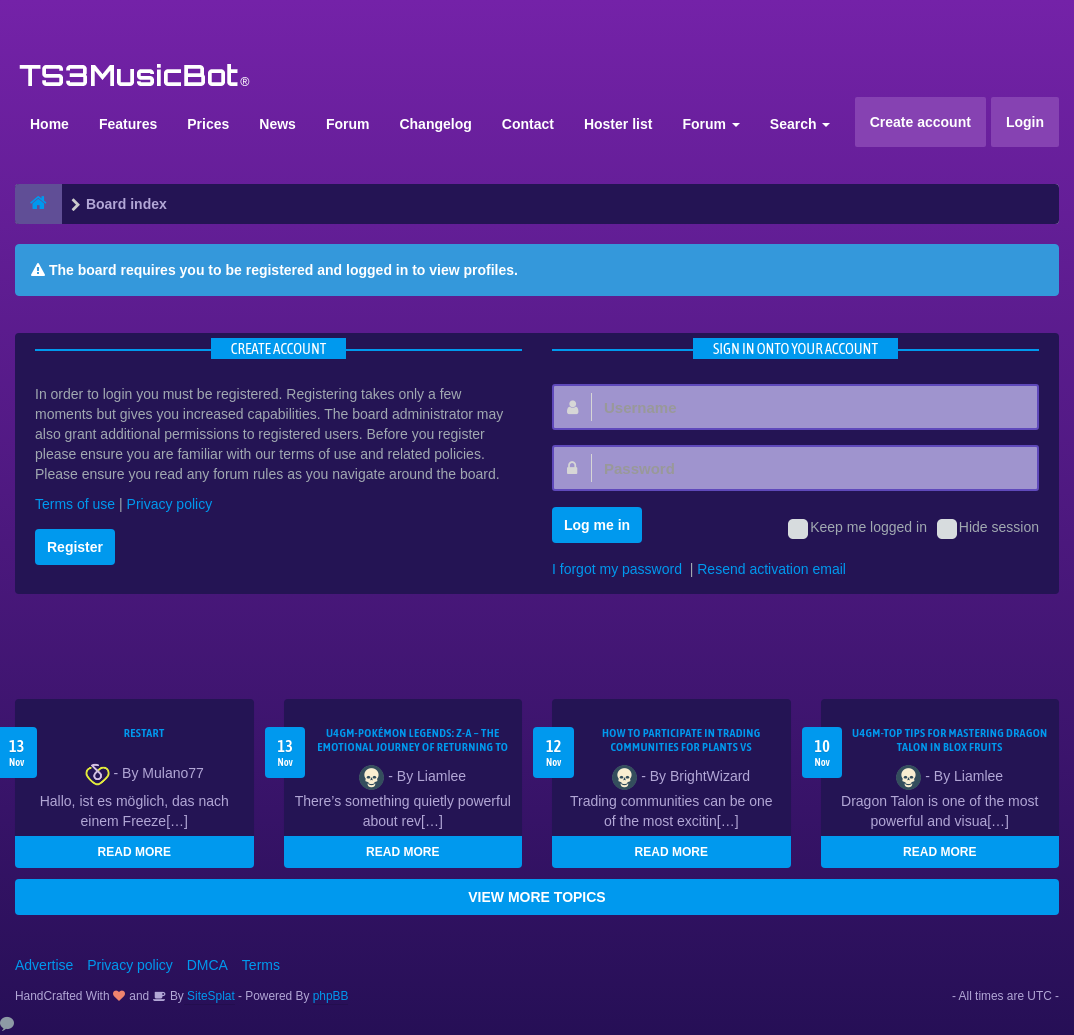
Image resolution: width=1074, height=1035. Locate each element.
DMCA (207, 965)
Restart (144, 733)
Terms (261, 965)
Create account (920, 122)
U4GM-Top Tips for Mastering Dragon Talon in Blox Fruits (950, 740)
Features (128, 124)
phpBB (331, 996)
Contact (528, 124)
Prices (208, 124)
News (277, 124)
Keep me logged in (857, 529)
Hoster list (618, 124)
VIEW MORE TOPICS (536, 897)
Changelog (435, 124)
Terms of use (75, 504)
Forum (348, 124)
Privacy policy (170, 504)
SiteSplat (209, 996)
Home (49, 124)
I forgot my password (617, 569)
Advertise (44, 965)
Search (800, 124)
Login (1025, 122)
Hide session (988, 529)
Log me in (597, 525)
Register (75, 547)
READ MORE (134, 852)
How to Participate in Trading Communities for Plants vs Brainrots (681, 747)
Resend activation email (771, 569)
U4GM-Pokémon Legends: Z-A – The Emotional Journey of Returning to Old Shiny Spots (412, 747)
